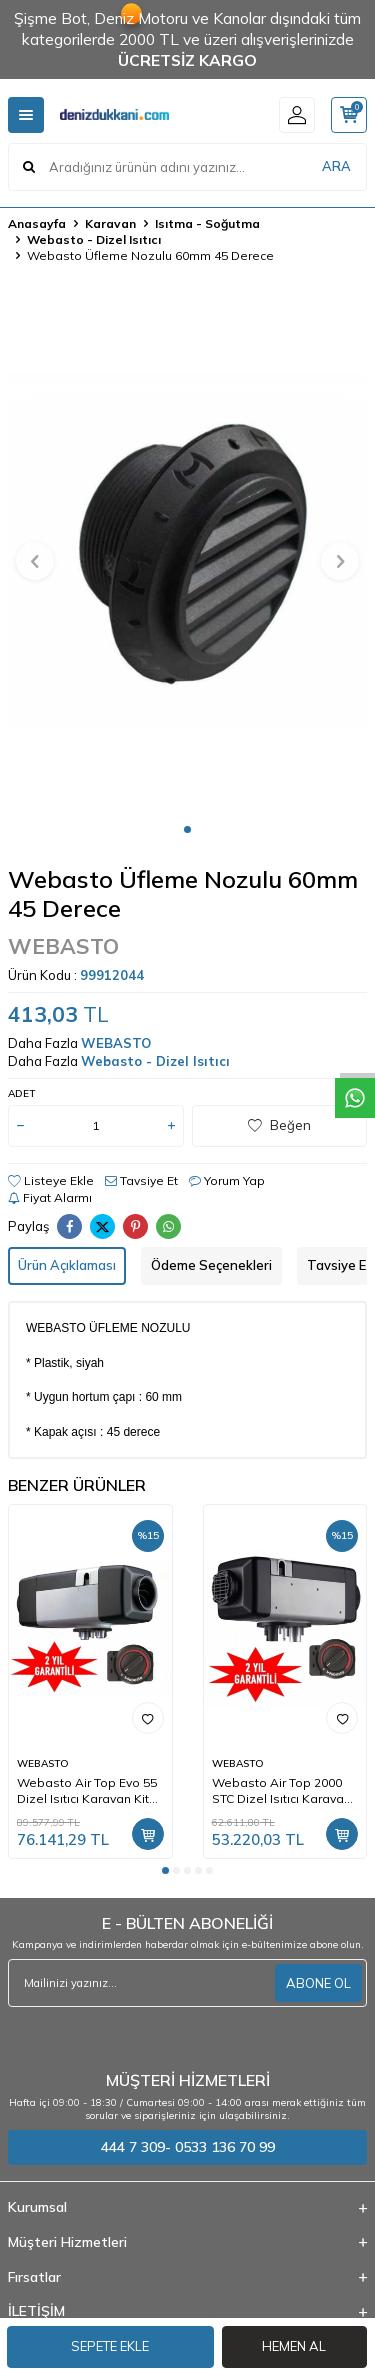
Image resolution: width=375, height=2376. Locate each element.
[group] (187, 549)
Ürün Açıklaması (67, 1265)
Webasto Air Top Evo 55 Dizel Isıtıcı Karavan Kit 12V (87, 1791)
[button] (187, 829)
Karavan (110, 223)
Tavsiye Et (141, 1180)
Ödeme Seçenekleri (211, 1265)
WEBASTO (63, 946)
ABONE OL (318, 1983)
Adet (21, 1093)
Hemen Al (294, 2346)
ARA (336, 166)
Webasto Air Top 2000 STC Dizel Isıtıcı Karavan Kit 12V (281, 1791)
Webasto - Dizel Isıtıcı (94, 239)
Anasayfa (37, 223)
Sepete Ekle (110, 2346)
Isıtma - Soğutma (207, 223)
